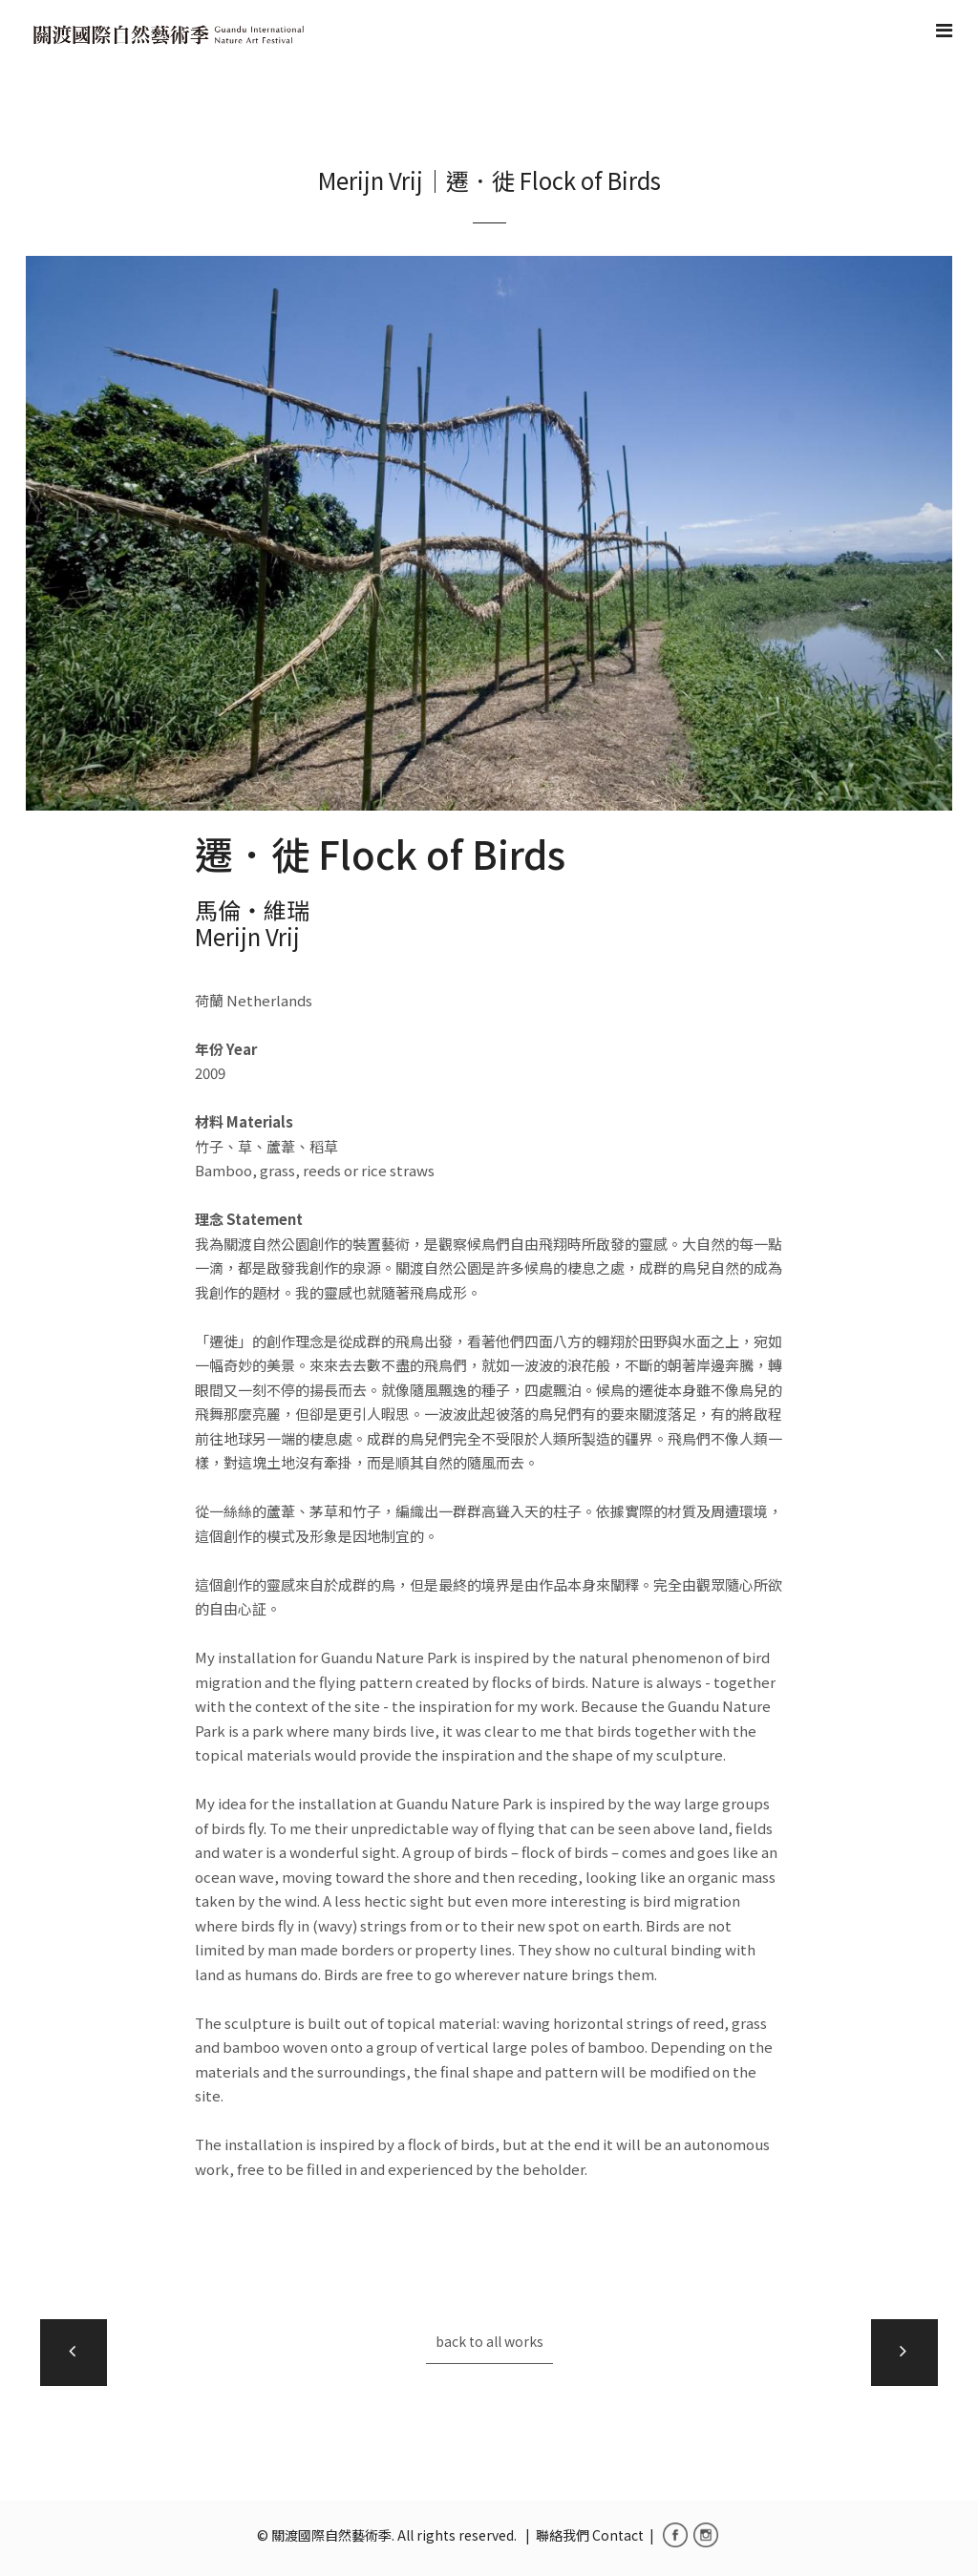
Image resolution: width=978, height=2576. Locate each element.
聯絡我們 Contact (590, 2534)
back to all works (489, 2341)
